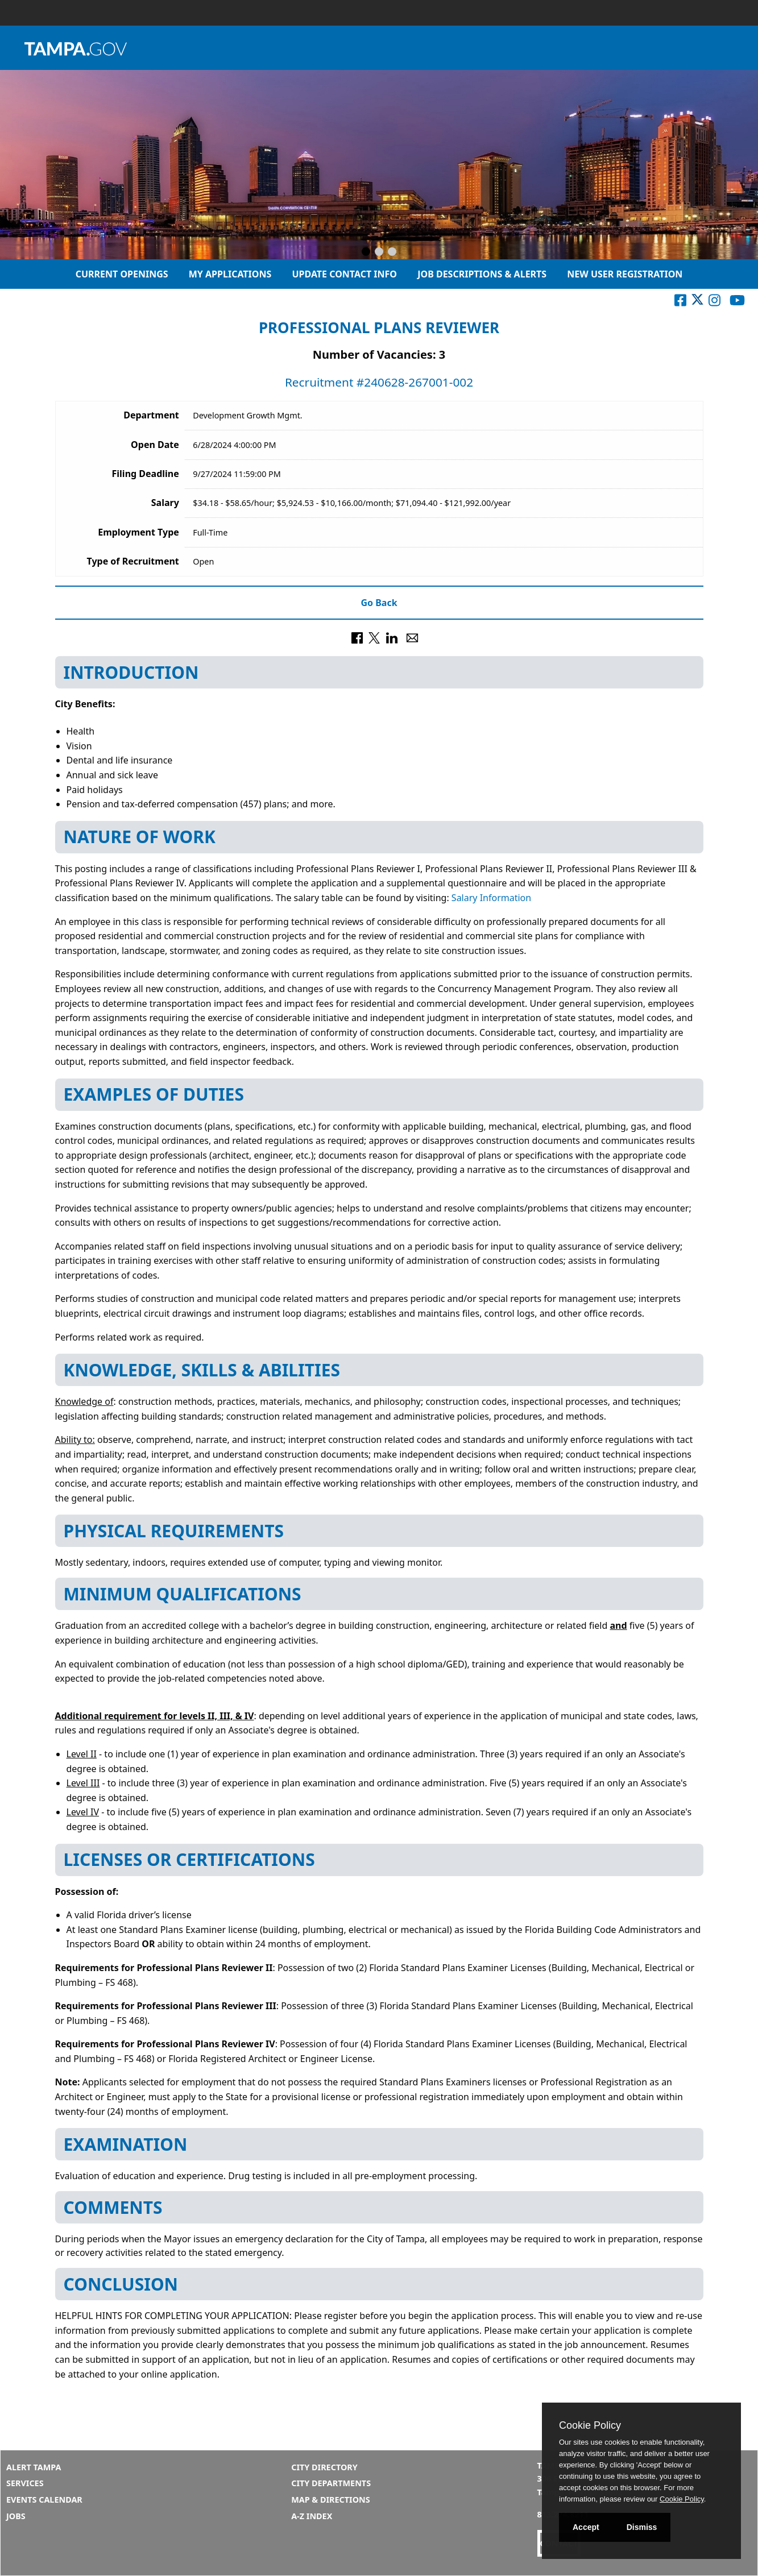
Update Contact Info (344, 274)
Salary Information (491, 897)
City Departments (331, 2483)
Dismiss (642, 2527)
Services (25, 2483)
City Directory (324, 2467)
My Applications (230, 274)
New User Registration (624, 274)
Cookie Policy (590, 2425)
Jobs (16, 2516)
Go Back (379, 602)
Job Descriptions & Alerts (481, 274)
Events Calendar (44, 2499)
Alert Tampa (33, 2467)
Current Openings (122, 274)
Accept (586, 2527)
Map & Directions (330, 2499)
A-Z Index (311, 2516)
